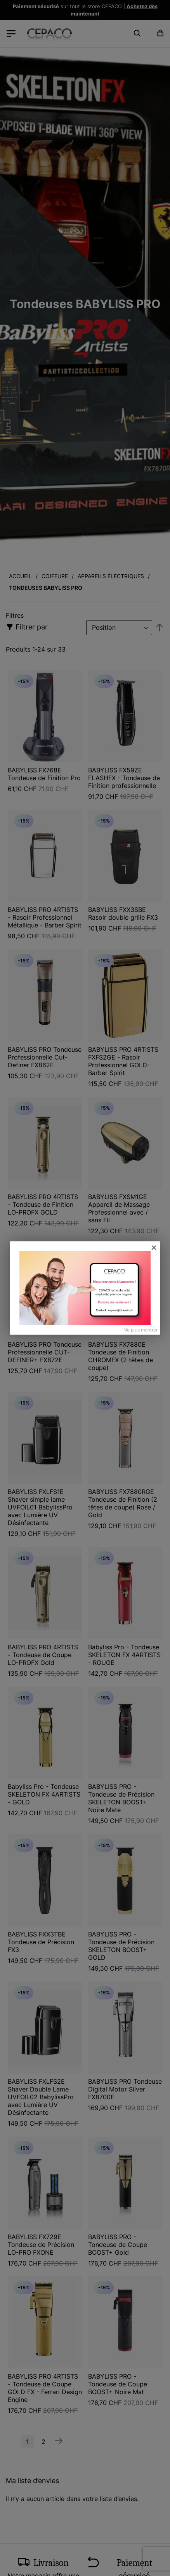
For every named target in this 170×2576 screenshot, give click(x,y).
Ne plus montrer (140, 1330)
